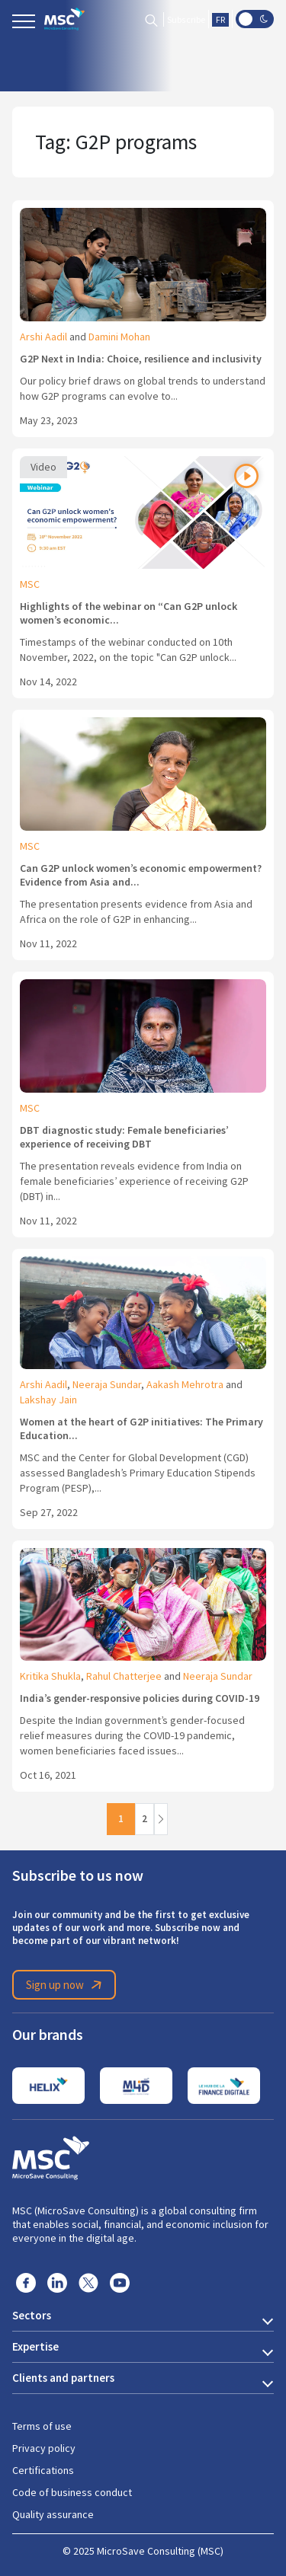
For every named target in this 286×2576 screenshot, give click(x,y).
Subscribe (186, 20)
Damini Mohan (119, 336)
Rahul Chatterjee (124, 1676)
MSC (30, 584)
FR (220, 20)
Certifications (43, 2470)
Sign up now (66, 1985)
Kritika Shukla (50, 1676)
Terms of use (42, 2426)
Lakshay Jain (48, 1399)
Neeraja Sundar (106, 1384)
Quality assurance (53, 2514)
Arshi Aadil (43, 336)
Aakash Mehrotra (184, 1384)
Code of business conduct (72, 2492)
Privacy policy (44, 2448)
